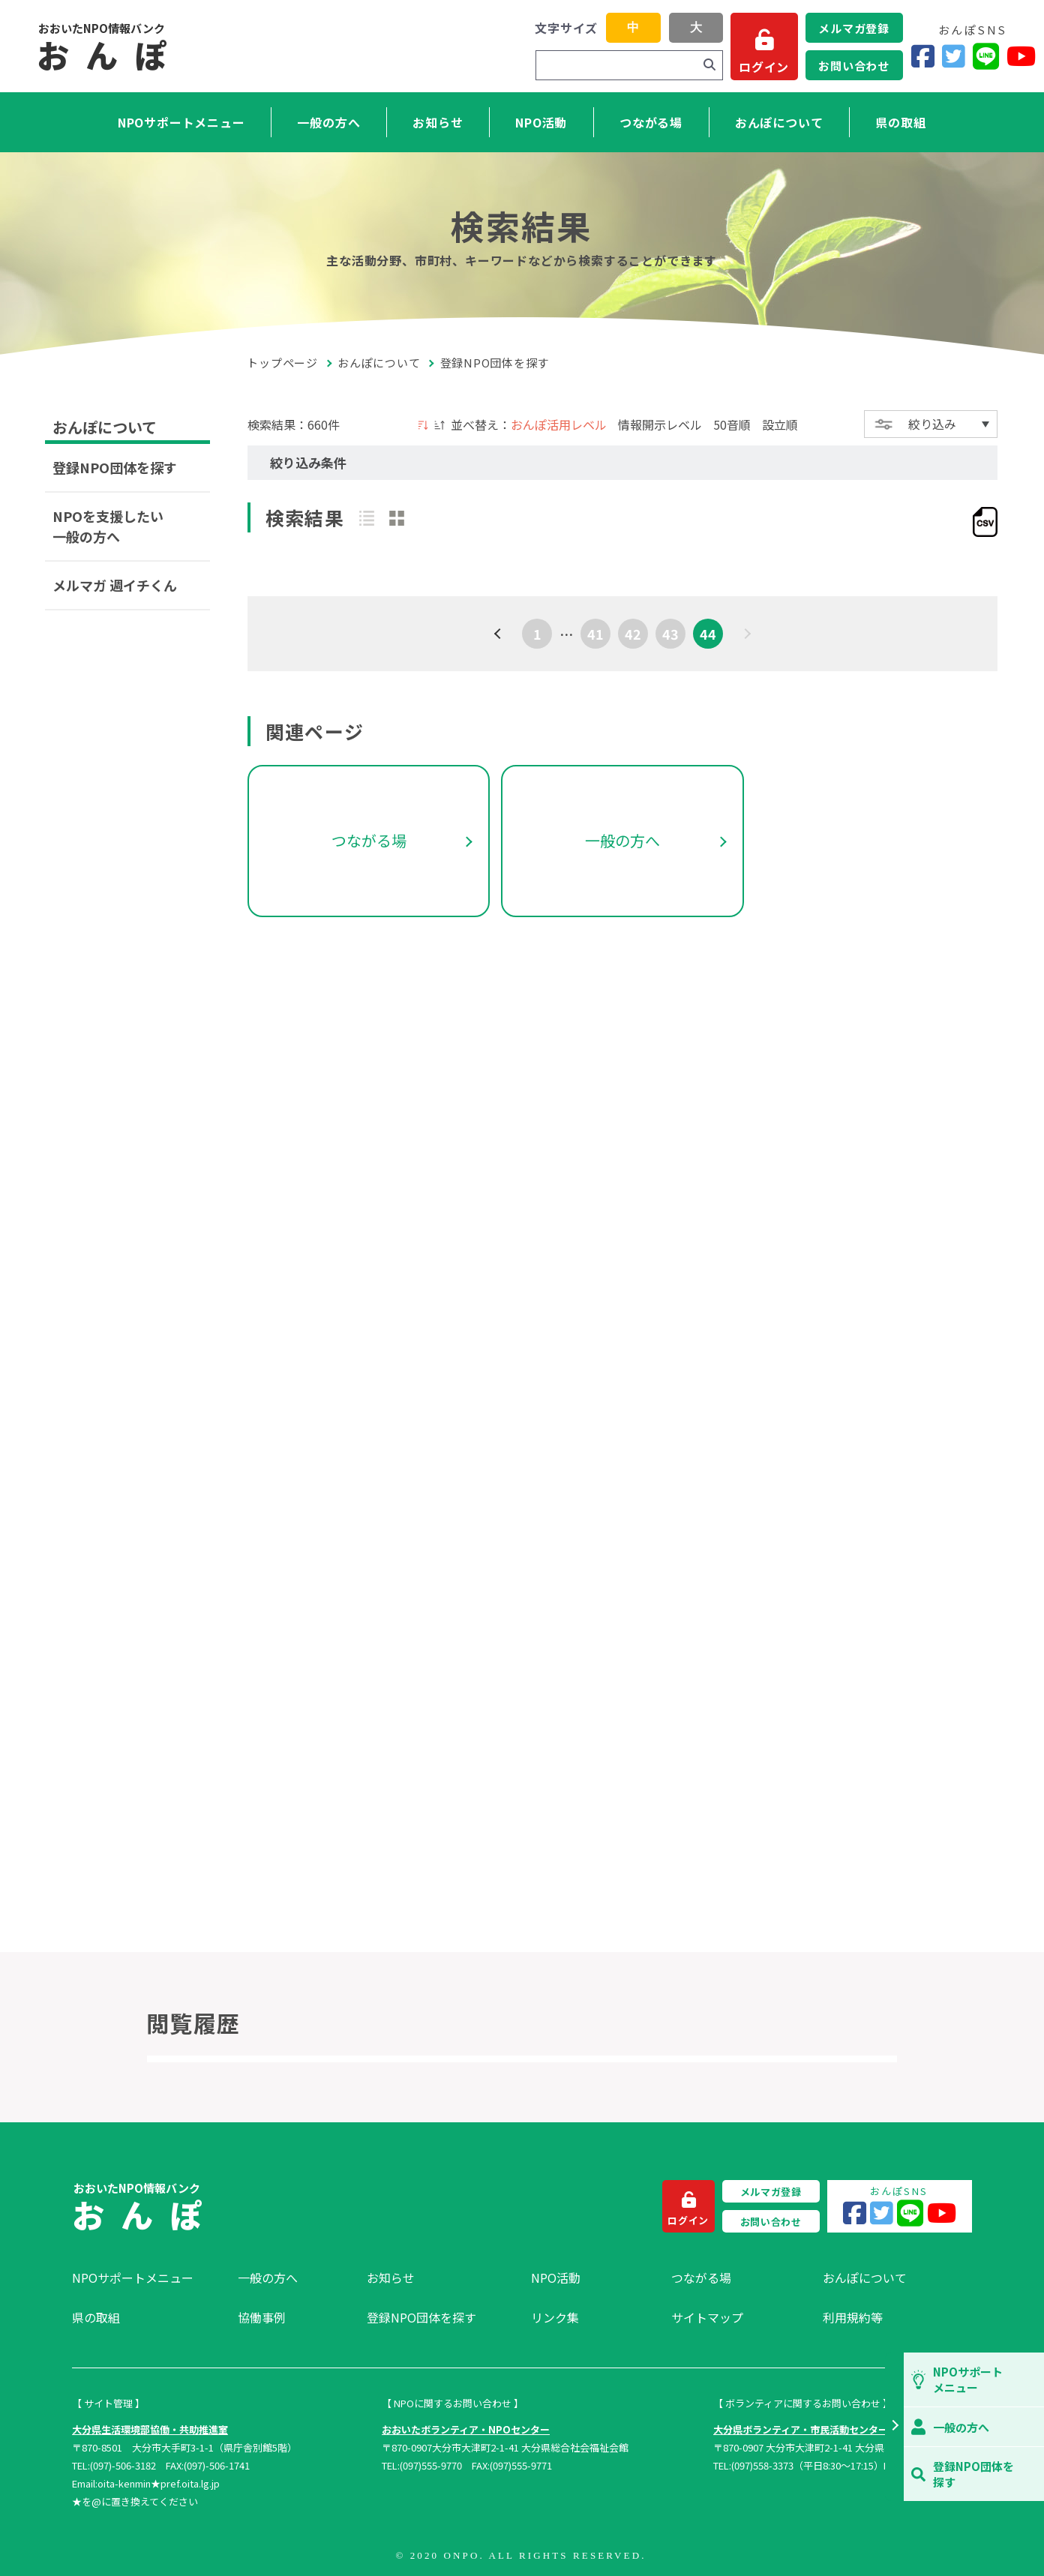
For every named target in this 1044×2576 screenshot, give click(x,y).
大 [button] (696, 27)
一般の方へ (328, 122)
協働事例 (262, 2317)
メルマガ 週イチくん (114, 585)
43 (670, 633)
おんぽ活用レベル (559, 424)
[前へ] (499, 634)
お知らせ (437, 122)
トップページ (283, 362)
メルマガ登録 (854, 28)
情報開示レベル (660, 424)
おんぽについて (779, 122)
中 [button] (633, 27)
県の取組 (900, 122)
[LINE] (986, 56)
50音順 (732, 424)
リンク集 (555, 2317)
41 (595, 633)
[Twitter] (953, 56)
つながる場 (651, 122)
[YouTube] (1021, 56)
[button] (894, 2427)
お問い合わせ (854, 65)
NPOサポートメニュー (181, 122)
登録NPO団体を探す (114, 467)
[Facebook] (922, 56)
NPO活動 (541, 122)
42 (633, 633)
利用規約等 (853, 2317)
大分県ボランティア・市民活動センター (800, 2429)
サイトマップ (707, 2317)
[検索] (709, 65)
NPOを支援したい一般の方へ (108, 526)
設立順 (780, 424)
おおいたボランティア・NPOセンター (466, 2429)
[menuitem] (147, 2278)
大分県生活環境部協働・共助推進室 (150, 2429)
